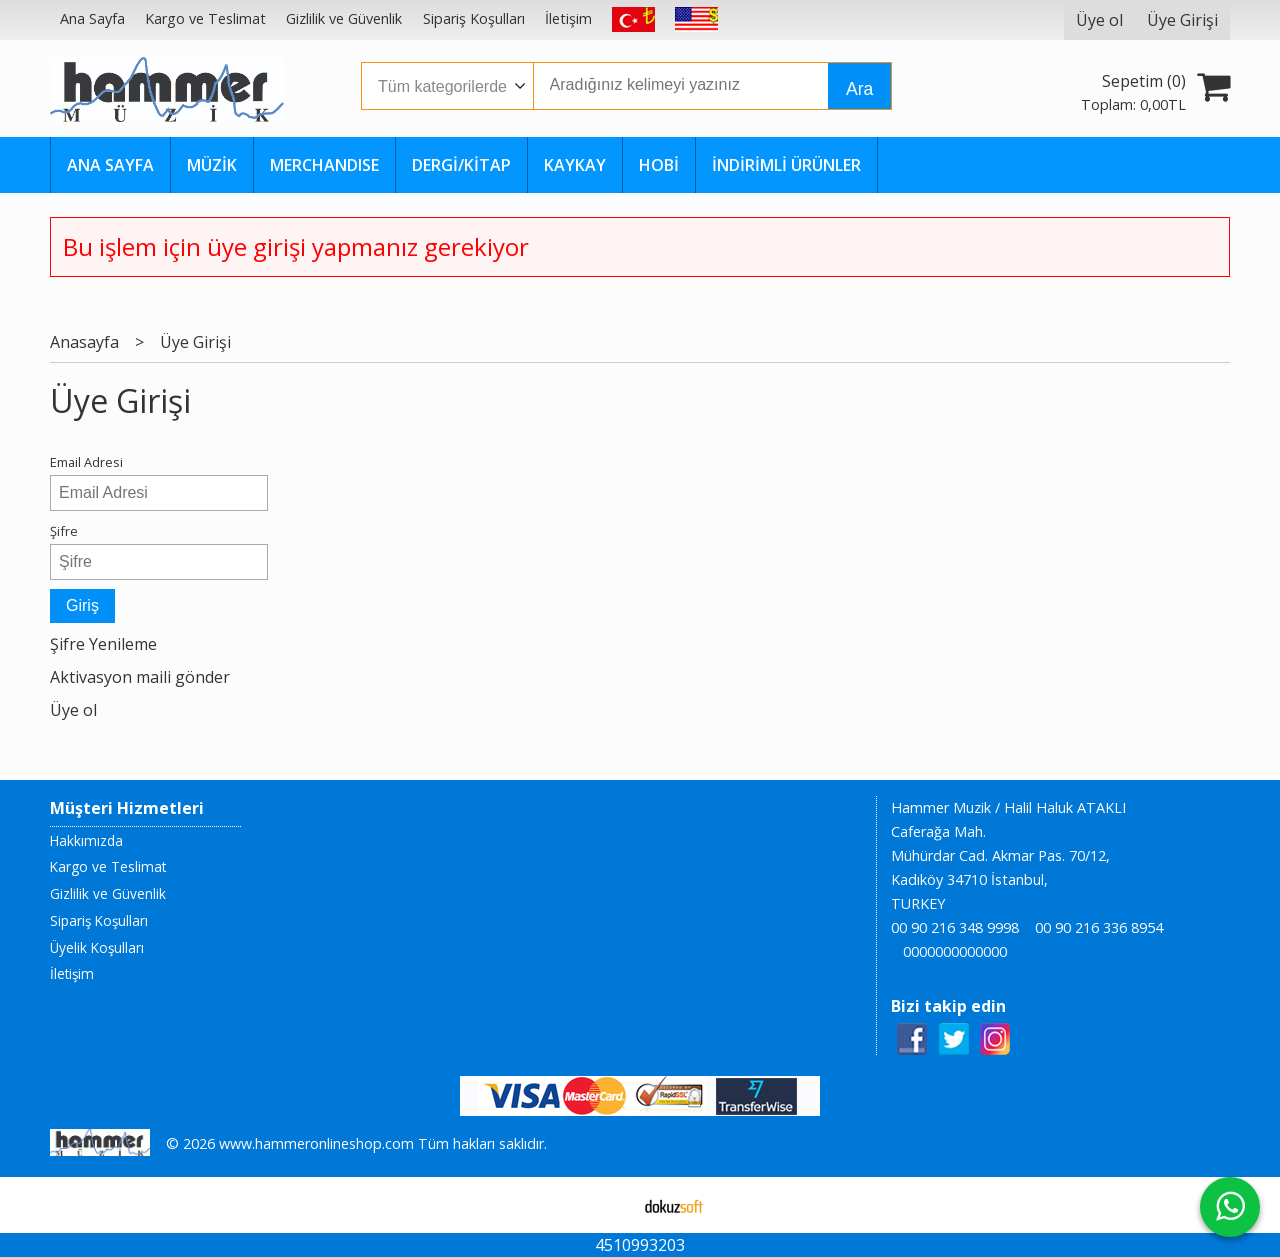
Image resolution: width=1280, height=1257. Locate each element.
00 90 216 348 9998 (955, 927)
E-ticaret (608, 1205)
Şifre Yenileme (103, 644)
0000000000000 (955, 951)
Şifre (64, 531)
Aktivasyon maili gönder (140, 677)
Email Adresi (86, 462)
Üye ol (73, 710)
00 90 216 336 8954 (1099, 927)
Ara (859, 89)
